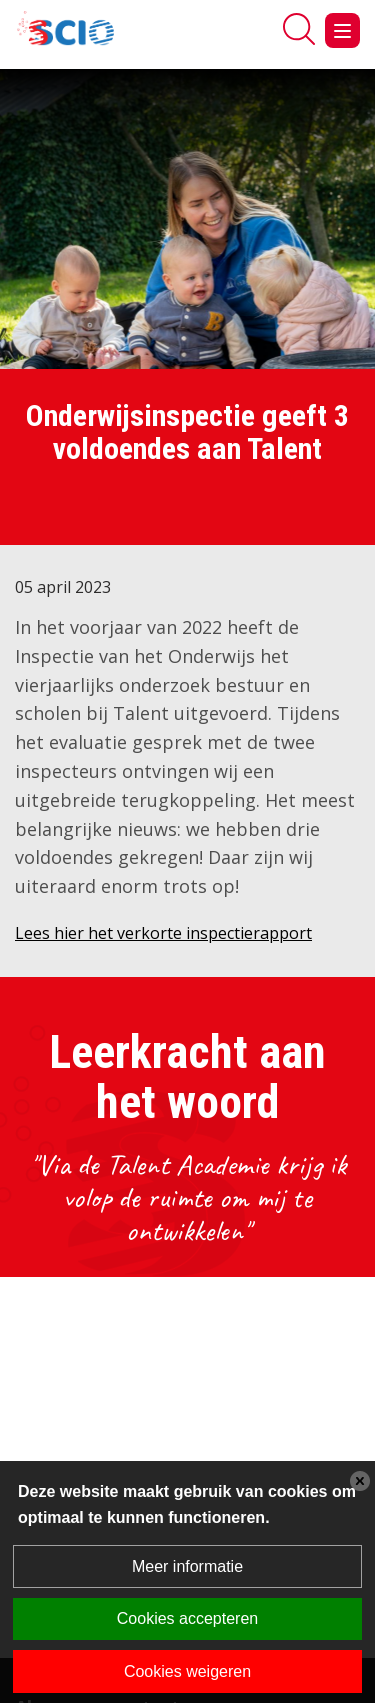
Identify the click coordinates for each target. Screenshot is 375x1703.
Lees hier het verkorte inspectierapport (163, 933)
